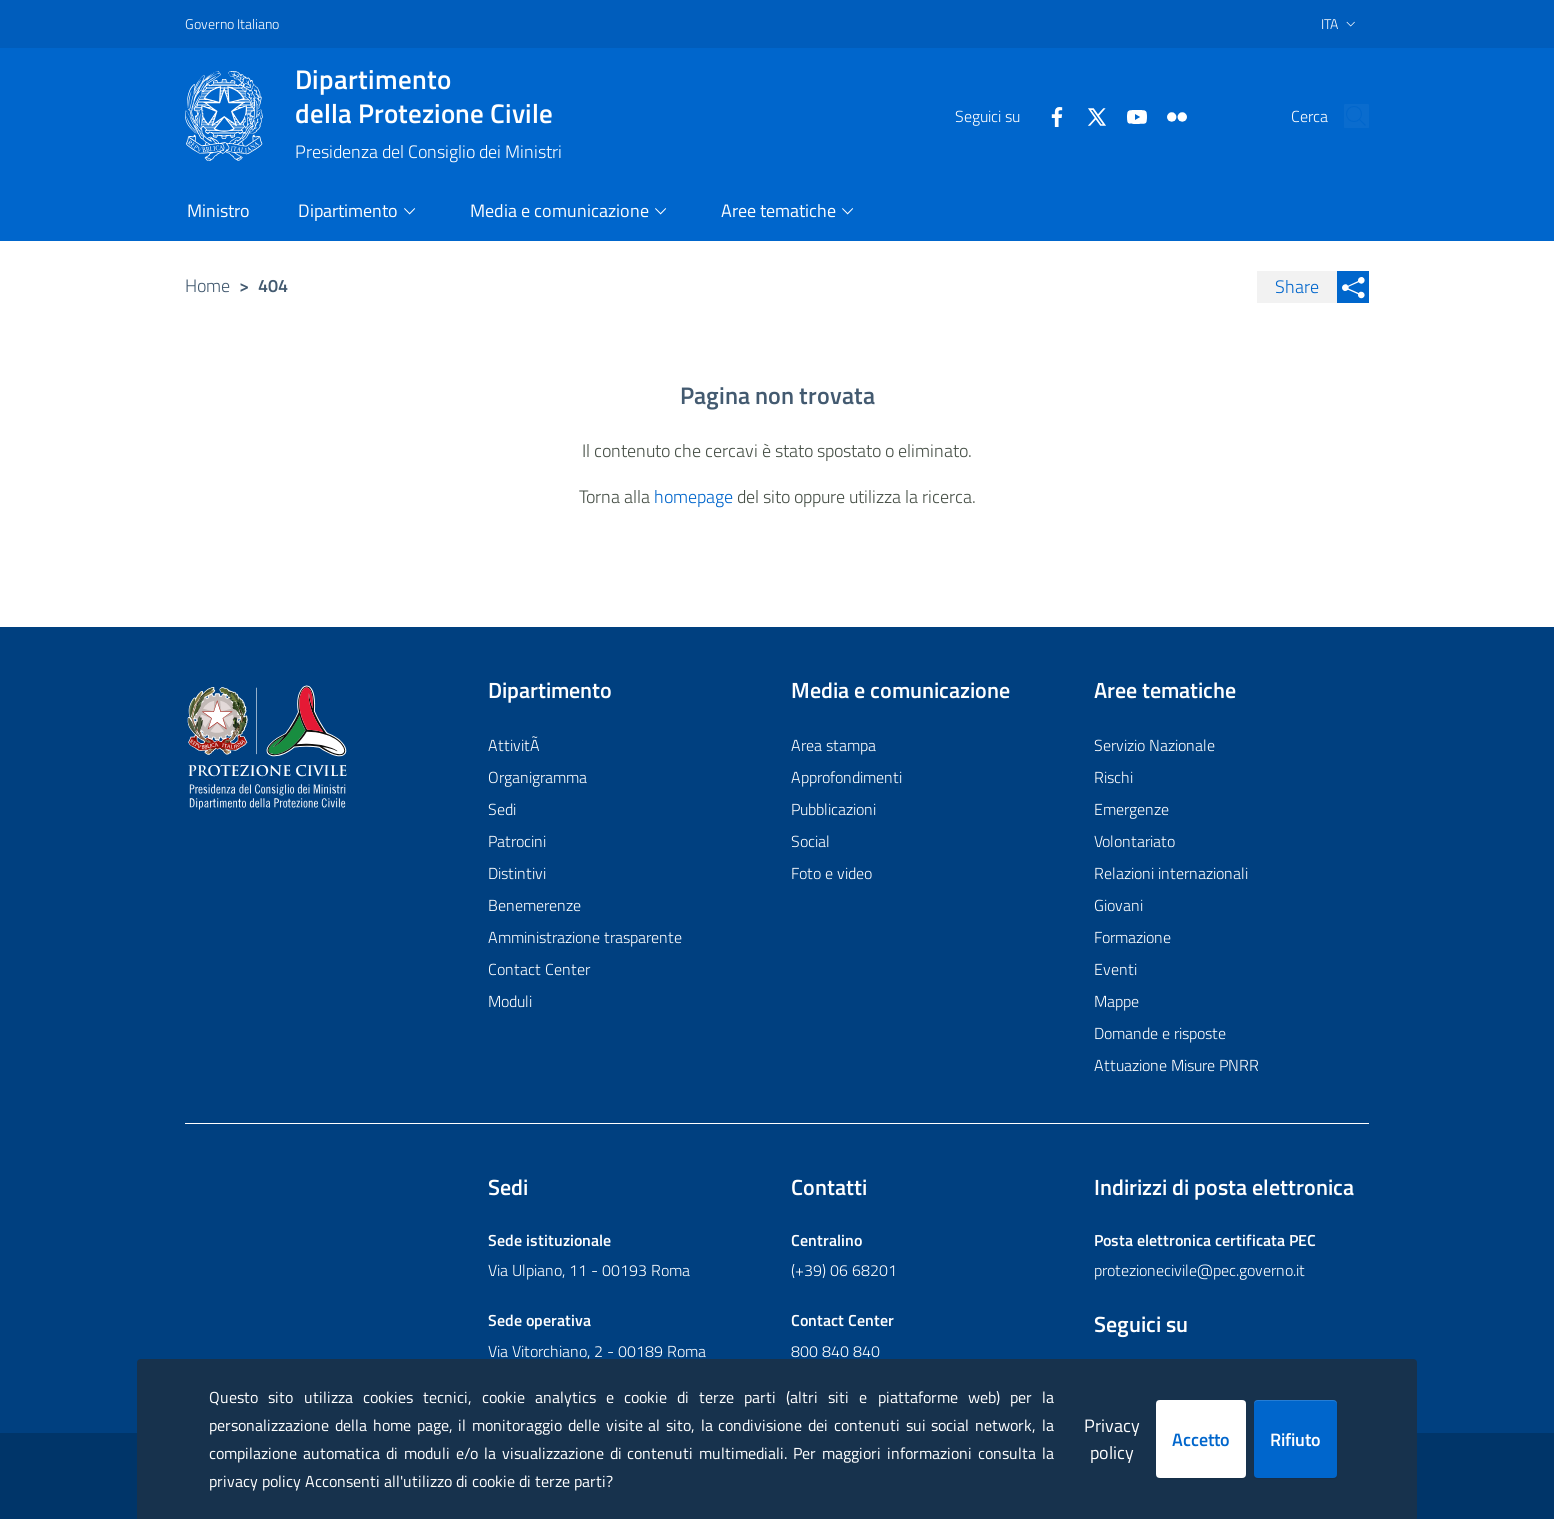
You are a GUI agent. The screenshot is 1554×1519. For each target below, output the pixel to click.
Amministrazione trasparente (585, 937)
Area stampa (833, 745)
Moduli (510, 1001)
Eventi (1115, 969)
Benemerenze (534, 905)
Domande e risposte (1160, 1033)
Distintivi (517, 873)
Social (810, 841)
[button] (1345, 116)
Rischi (1113, 777)
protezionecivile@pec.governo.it (1199, 1270)
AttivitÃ (516, 745)
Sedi (502, 809)
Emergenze (1131, 809)
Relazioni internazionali (1171, 873)
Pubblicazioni (833, 809)
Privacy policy (1112, 1439)
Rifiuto (1295, 1439)
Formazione (1132, 937)
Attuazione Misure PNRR (1176, 1065)
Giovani (1118, 905)
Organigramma (537, 777)
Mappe (1116, 1001)
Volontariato (1134, 841)
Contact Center (539, 969)
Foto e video (831, 873)
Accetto (1201, 1439)
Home (207, 285)
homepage (693, 496)
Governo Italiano (232, 23)
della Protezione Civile (428, 96)
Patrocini (517, 841)
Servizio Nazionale (1154, 745)
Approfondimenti (846, 777)
